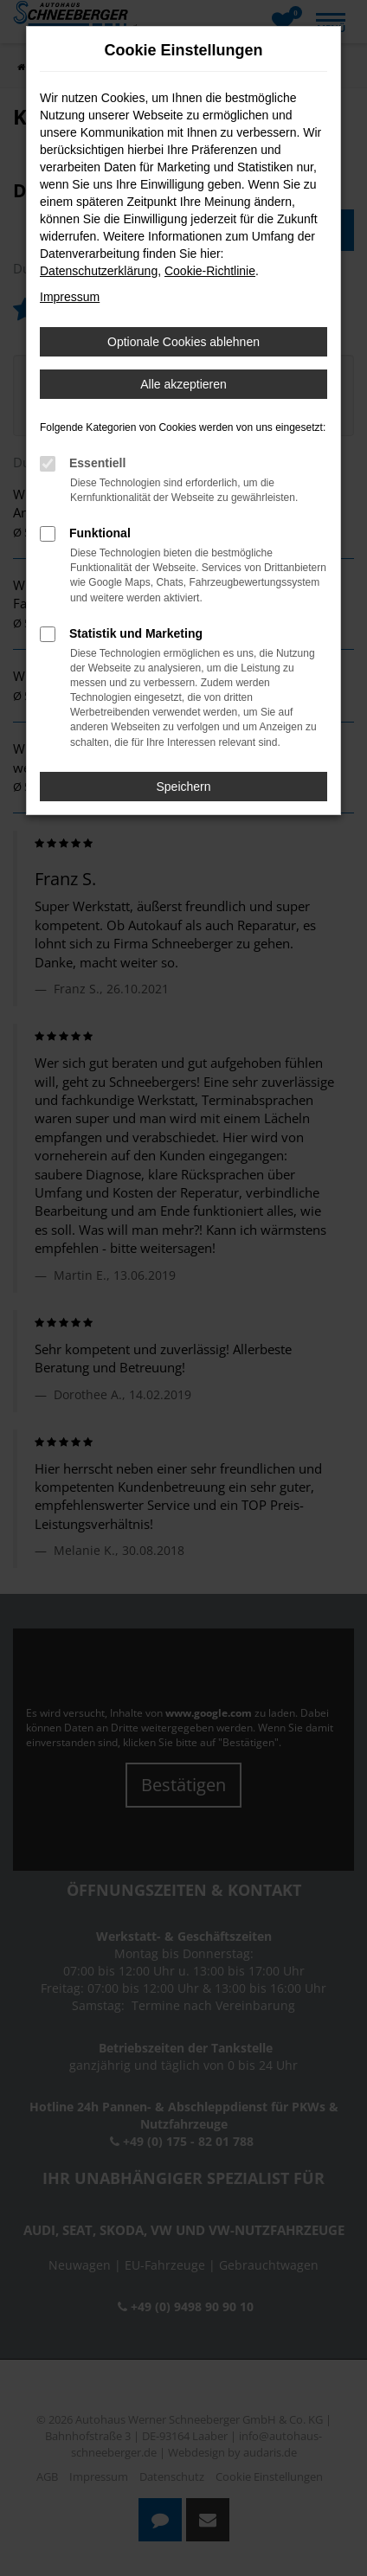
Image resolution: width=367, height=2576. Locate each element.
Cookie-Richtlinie (209, 271)
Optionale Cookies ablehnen (183, 342)
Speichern (183, 786)
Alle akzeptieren (183, 384)
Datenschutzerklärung (99, 271)
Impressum (70, 297)
